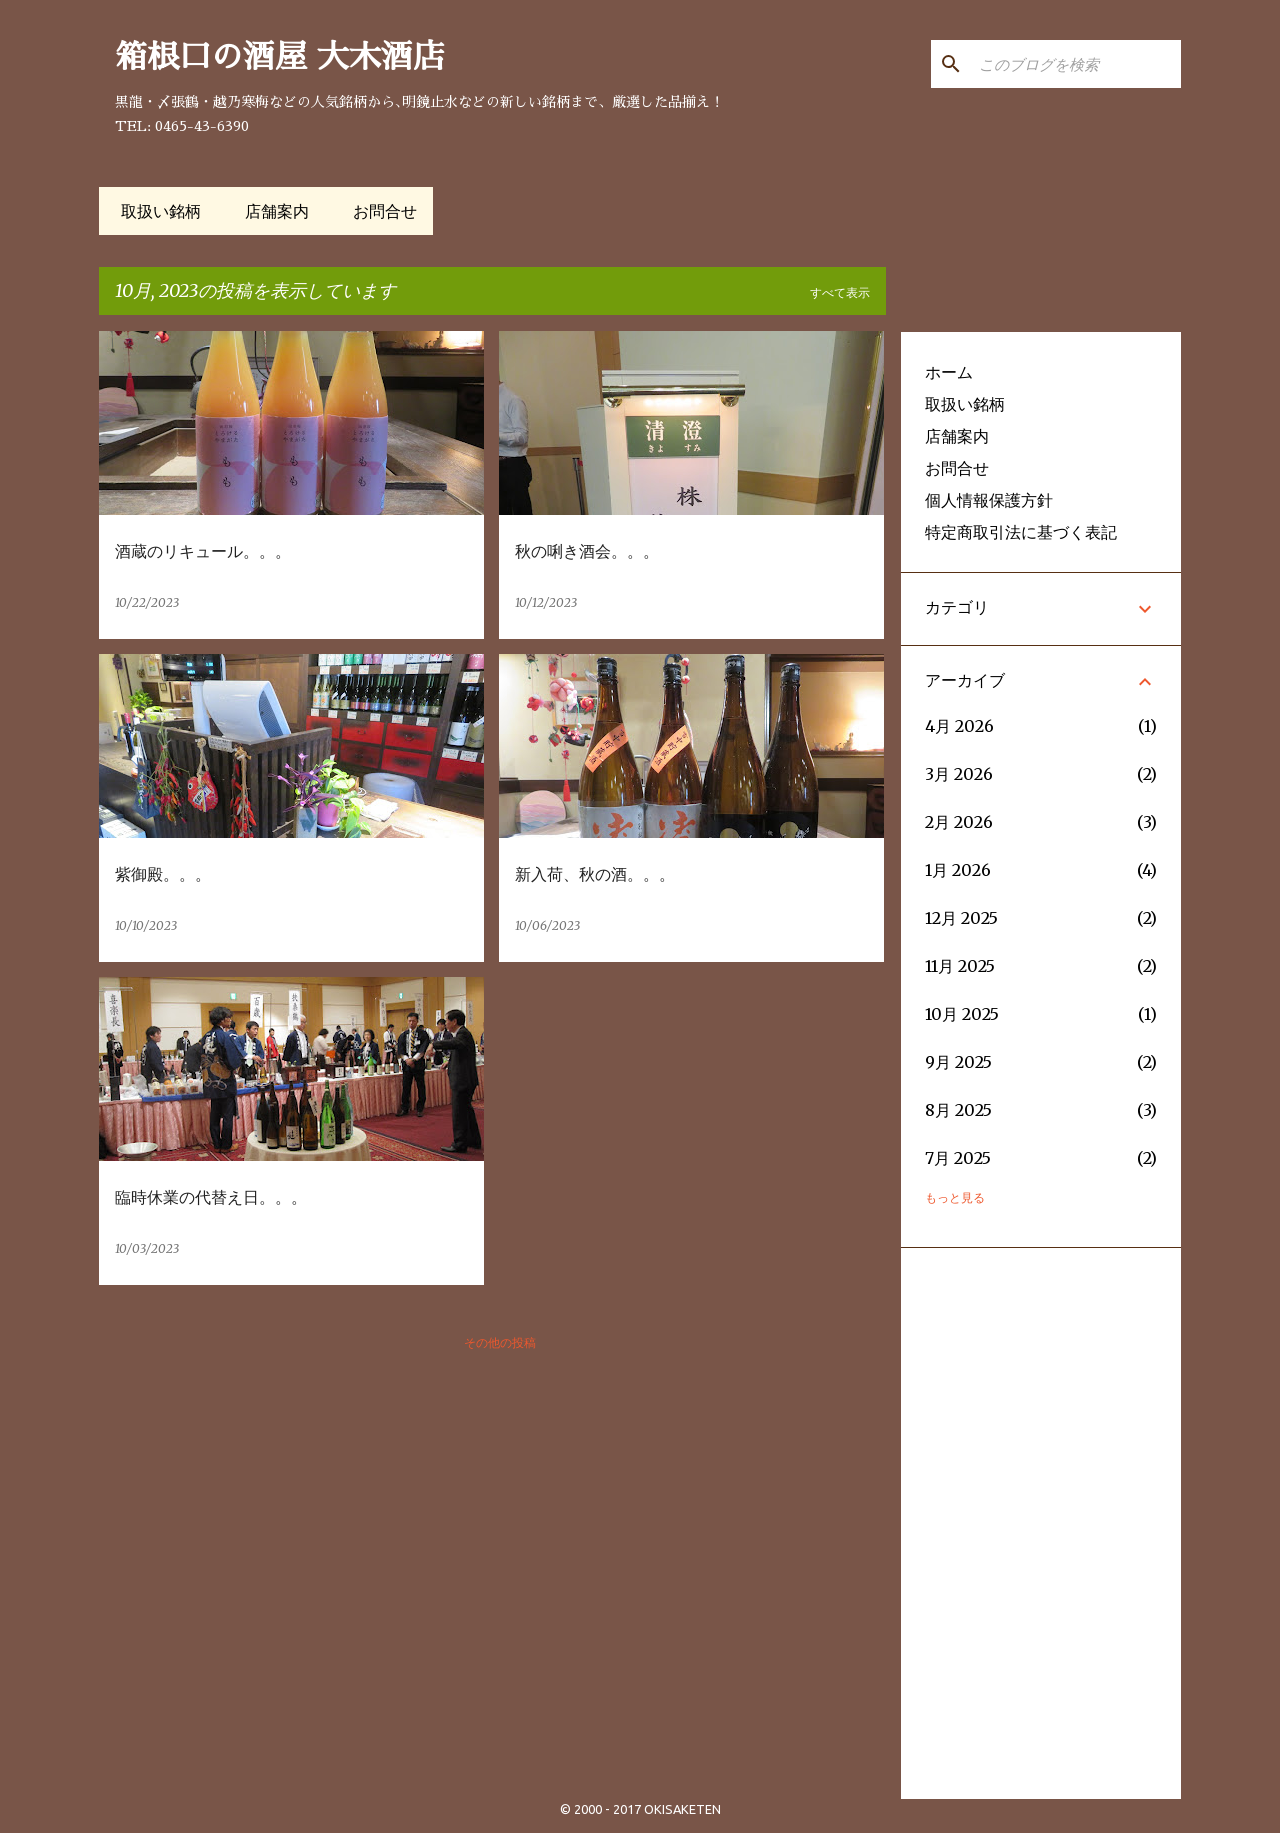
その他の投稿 (500, 1342)
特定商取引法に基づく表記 (1021, 532)
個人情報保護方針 (989, 500)
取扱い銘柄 (155, 211)
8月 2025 (958, 1110)
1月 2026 (958, 870)
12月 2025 (961, 918)
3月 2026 (959, 774)
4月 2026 (959, 726)
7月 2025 (958, 1158)
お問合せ (379, 211)
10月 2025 (962, 1014)
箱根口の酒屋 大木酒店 (280, 57)
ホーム (949, 372)
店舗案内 (271, 211)
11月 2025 (960, 966)
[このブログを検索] (1076, 64)
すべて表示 (840, 292)
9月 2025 (958, 1062)
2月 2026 (959, 822)
